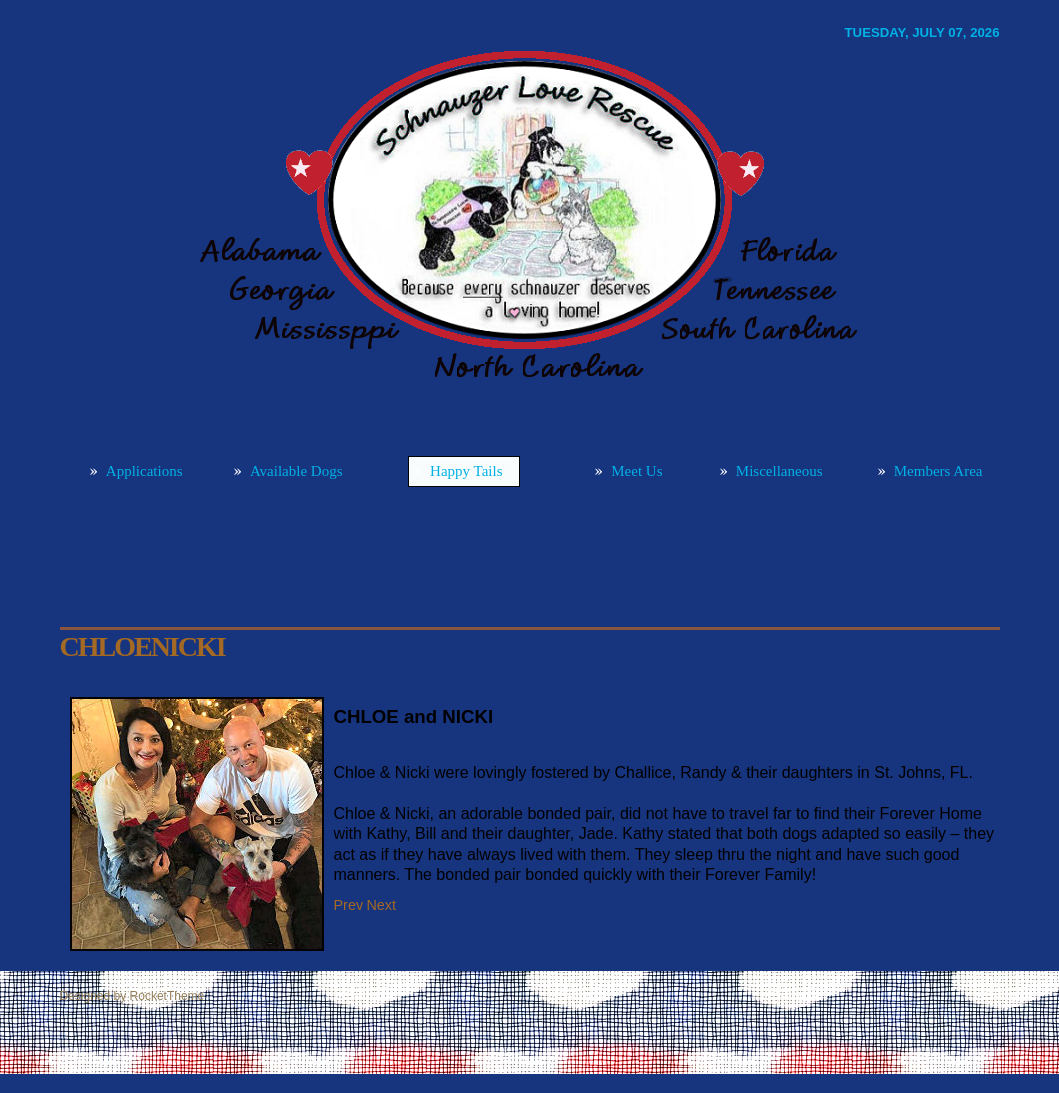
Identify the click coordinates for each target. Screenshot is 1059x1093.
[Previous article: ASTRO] (349, 905)
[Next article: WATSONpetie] (381, 905)
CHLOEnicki (142, 646)
